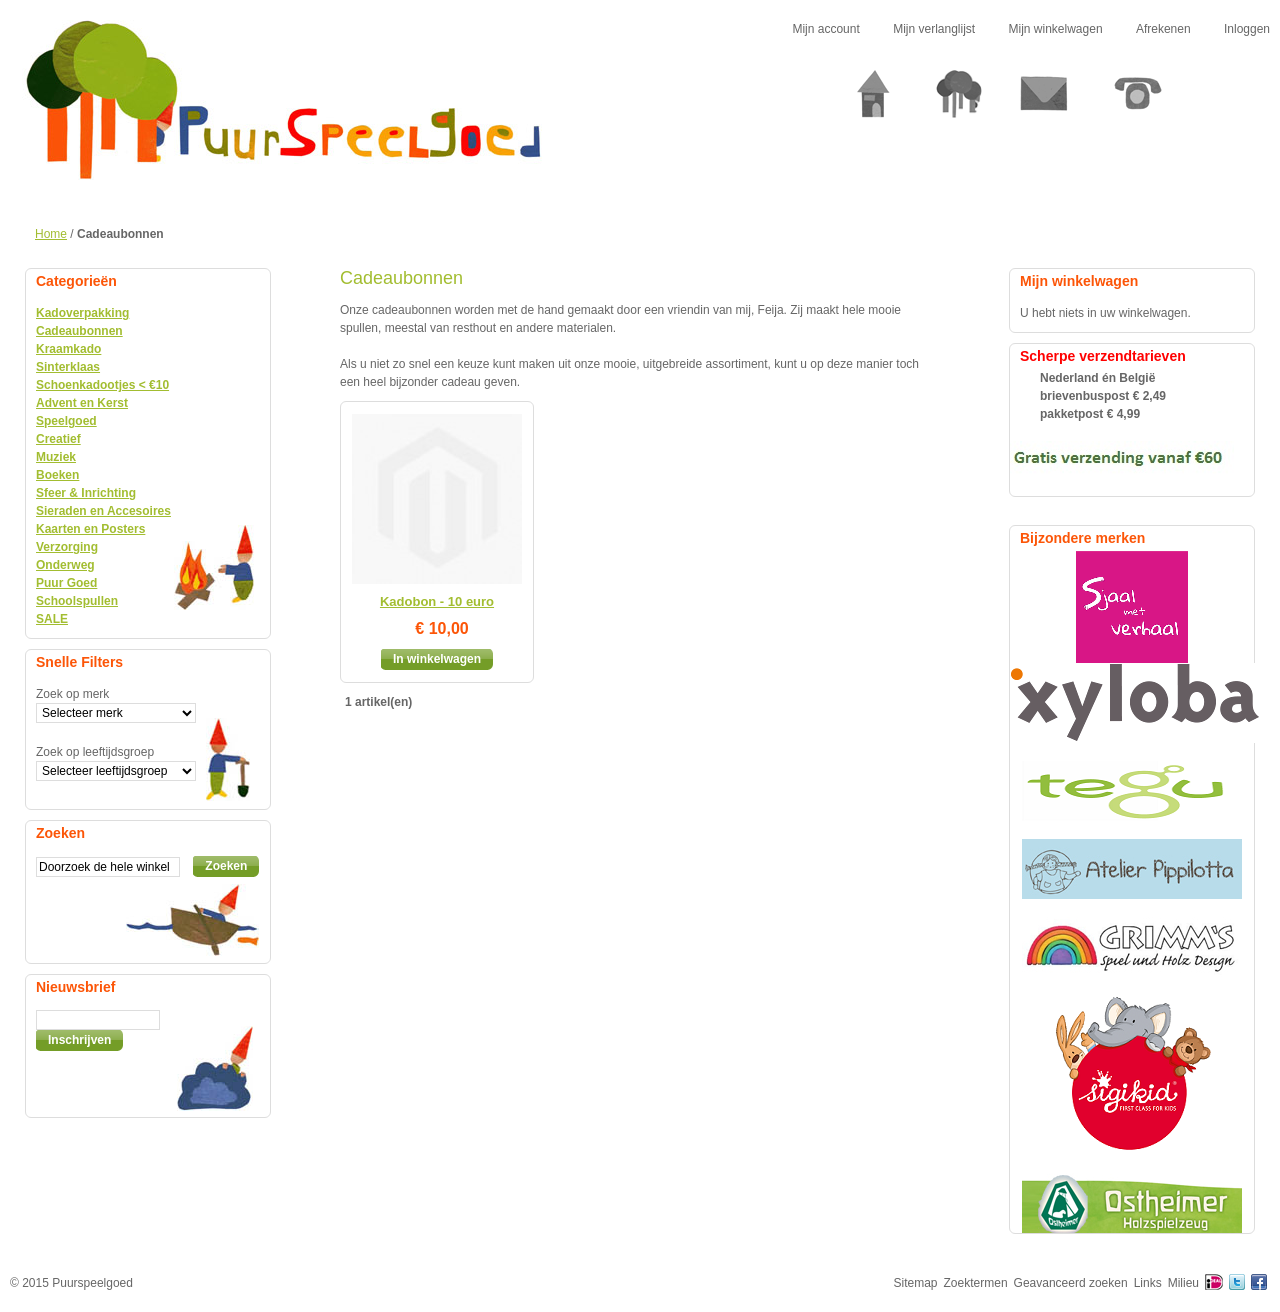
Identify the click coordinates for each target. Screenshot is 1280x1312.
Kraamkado (68, 349)
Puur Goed (66, 583)
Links (1148, 1283)
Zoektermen (976, 1283)
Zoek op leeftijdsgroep (95, 752)
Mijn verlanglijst (934, 29)
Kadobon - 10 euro (437, 601)
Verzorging (67, 547)
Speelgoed (66, 421)
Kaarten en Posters (90, 529)
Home (51, 234)
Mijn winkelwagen (1056, 29)
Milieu (1183, 1283)
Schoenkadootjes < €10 (102, 385)
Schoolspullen (77, 601)
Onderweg (65, 565)
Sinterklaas (68, 367)
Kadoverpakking (82, 313)
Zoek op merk (72, 694)
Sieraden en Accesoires (103, 511)
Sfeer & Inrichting (86, 493)
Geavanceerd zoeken (1071, 1283)
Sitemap (916, 1283)
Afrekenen (1163, 29)
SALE (52, 619)
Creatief (58, 439)
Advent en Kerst (82, 403)
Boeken (57, 475)
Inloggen (1247, 29)
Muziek (56, 457)
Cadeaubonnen (79, 331)
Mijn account (825, 29)
